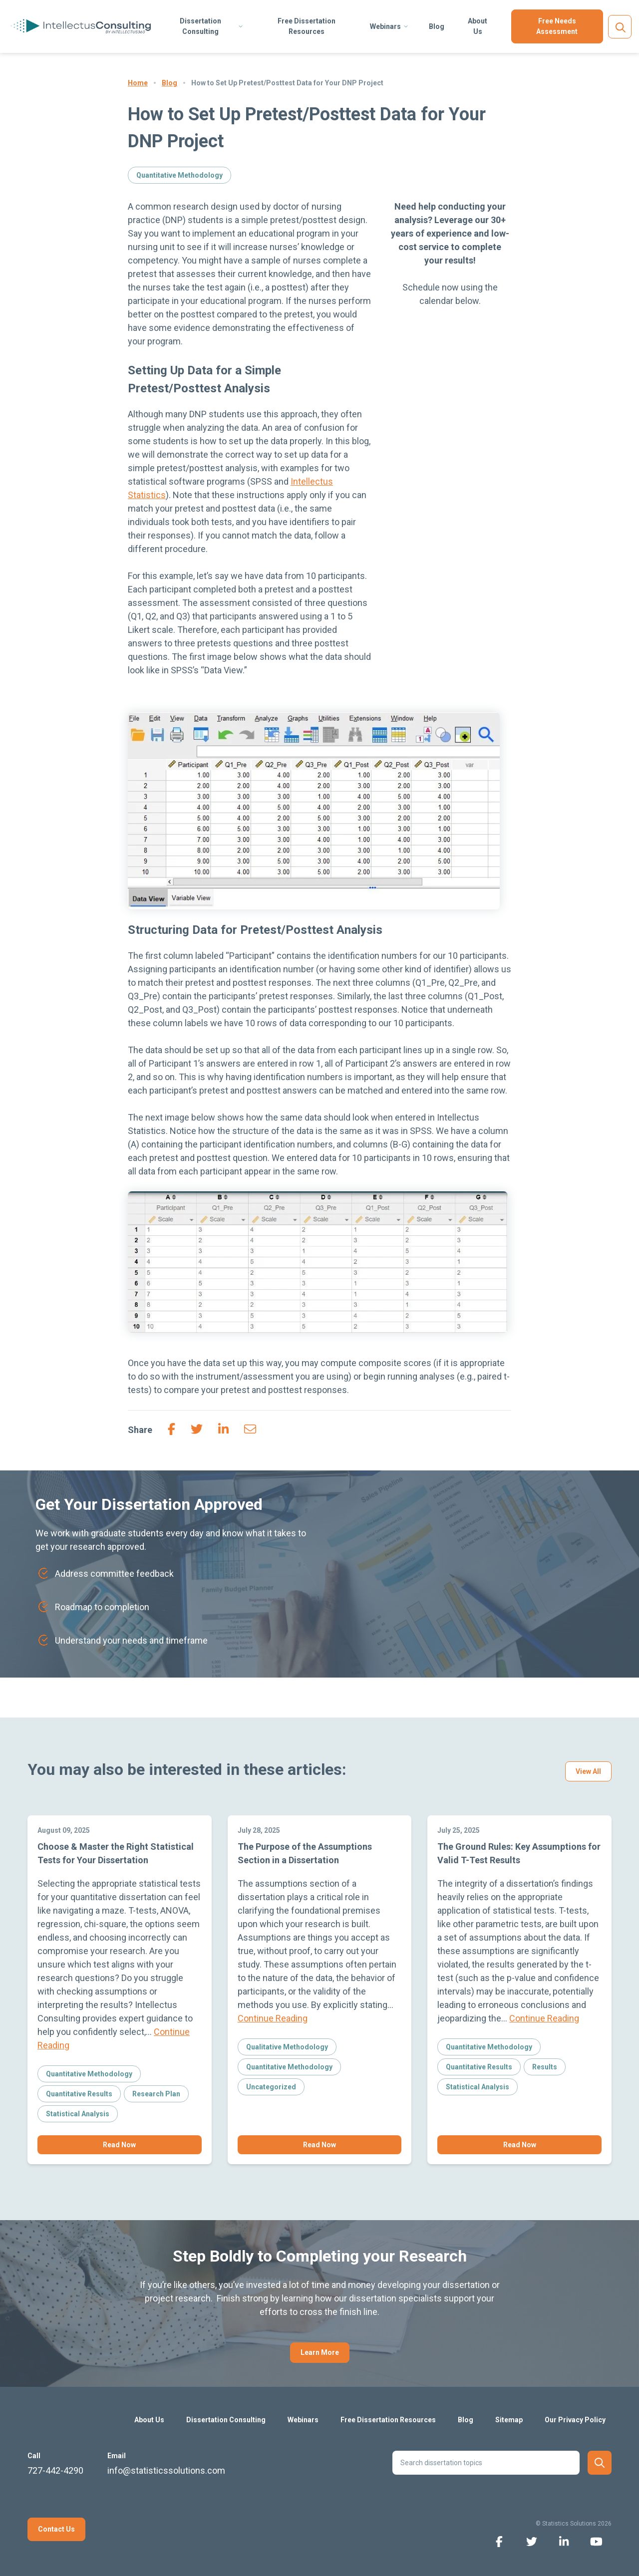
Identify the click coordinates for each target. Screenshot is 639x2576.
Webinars (385, 26)
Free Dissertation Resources (306, 26)
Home (138, 83)
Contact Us (56, 2529)
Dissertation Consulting (200, 26)
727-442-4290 (55, 2470)
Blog (436, 26)
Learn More (320, 2352)
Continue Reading (273, 2018)
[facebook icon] (499, 2541)
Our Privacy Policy (575, 2420)
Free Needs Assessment (557, 26)
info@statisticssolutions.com (166, 2470)
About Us (477, 26)
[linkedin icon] (564, 2541)
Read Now (119, 2145)
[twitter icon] (531, 2541)
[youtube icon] (596, 2541)
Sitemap (509, 2420)
